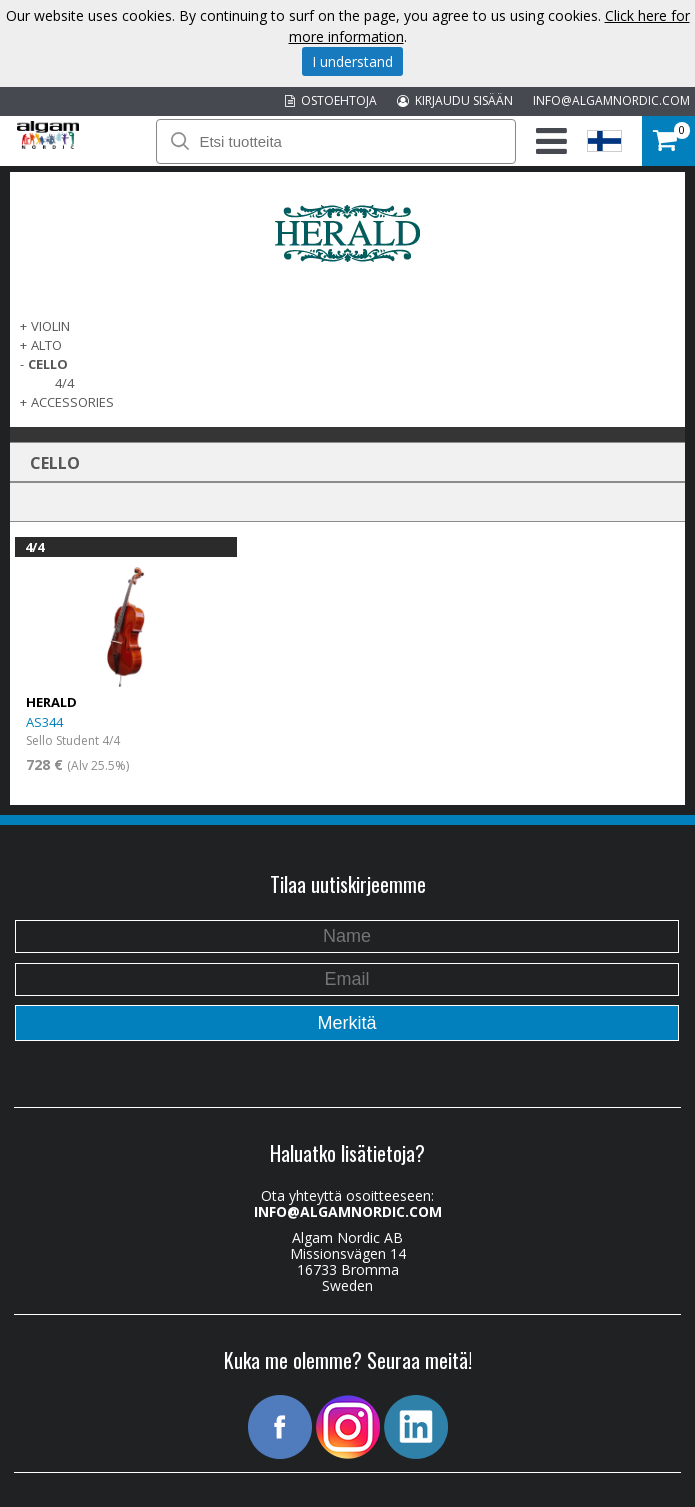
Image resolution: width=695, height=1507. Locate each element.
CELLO (48, 364)
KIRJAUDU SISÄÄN (455, 100)
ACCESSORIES (72, 402)
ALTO (46, 345)
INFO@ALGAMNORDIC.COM (611, 100)
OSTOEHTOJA (331, 100)
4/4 (64, 383)
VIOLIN (50, 326)
